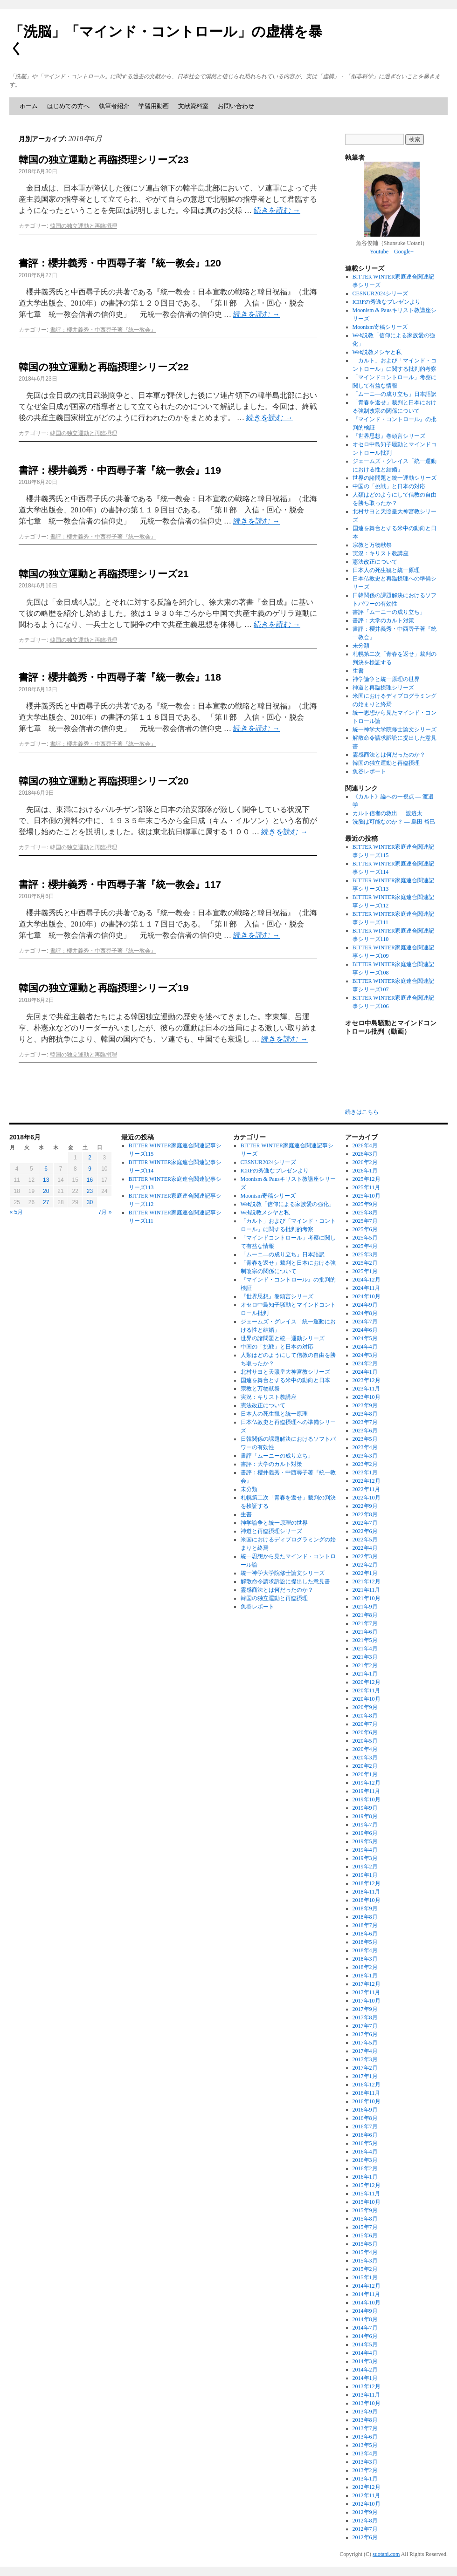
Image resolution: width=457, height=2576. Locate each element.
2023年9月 (365, 1405)
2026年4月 (365, 1145)
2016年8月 (365, 2118)
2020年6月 (365, 1732)
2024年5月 (365, 1338)
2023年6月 (365, 1430)
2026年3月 (365, 1154)
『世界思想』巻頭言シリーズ (389, 436)
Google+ (404, 251)
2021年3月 (365, 1657)
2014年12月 (367, 2286)
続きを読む (277, 210)
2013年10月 (367, 2403)
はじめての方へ (68, 105)
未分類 (361, 645)
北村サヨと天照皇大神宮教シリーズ (285, 1372)
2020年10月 (367, 1699)
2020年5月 (365, 1741)
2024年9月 (365, 1305)
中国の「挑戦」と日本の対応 (389, 486)
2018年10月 (367, 1900)
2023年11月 (367, 1388)
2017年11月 (367, 1992)
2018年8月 (365, 1917)
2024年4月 (365, 1346)
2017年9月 (365, 2009)
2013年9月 (365, 2411)
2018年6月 (365, 1933)
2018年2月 (365, 1967)
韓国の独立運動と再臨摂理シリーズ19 (103, 987)
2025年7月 (365, 1221)
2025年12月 (367, 1179)
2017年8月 (365, 2017)
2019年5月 (365, 1841)
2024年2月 (365, 1363)
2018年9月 (365, 1908)
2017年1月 (365, 2076)
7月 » (105, 1212)
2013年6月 (365, 2436)
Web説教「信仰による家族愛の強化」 (288, 1204)
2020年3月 (365, 1757)
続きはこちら (362, 1112)
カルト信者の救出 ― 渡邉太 (387, 813)
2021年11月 (367, 1590)
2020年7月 (365, 1724)
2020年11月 (367, 1690)
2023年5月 (365, 1439)
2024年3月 (365, 1355)
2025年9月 (365, 1204)
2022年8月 (365, 1514)
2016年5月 (365, 2143)
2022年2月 (365, 1564)
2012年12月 (367, 2487)
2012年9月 (365, 2512)
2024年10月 (367, 1296)
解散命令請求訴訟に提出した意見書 (285, 1581)
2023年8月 (365, 1414)
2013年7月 (365, 2428)
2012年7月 (365, 2529)
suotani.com (386, 2554)
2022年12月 (367, 1481)
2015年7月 (365, 2227)
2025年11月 (367, 1187)
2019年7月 (365, 1824)
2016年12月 (367, 2084)
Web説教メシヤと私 (377, 352)
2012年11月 (367, 2495)
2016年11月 (367, 2093)
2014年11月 (367, 2294)
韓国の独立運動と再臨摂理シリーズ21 (103, 573)
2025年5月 (365, 1237)
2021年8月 (365, 1615)
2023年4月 (365, 1447)
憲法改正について (375, 562)
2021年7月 (365, 1623)
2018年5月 (365, 1942)
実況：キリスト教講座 (381, 553)
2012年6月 (365, 2537)
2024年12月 (367, 1279)
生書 (358, 671)
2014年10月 (367, 2302)
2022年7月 (365, 1523)
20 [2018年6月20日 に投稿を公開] (46, 1191)
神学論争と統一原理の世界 (386, 679)
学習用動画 (153, 105)
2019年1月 (365, 1875)
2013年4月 (365, 2453)
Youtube (379, 251)
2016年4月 (365, 2151)
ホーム (29, 105)
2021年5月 (365, 1640)
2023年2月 (365, 1464)
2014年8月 (365, 2319)
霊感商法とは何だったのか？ (389, 754)
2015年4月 (365, 2252)
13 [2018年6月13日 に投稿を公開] (46, 1180)
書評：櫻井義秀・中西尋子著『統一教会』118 (120, 677)
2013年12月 (367, 2386)
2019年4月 (365, 1850)
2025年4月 (365, 1246)
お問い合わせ (236, 105)
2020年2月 (365, 1766)
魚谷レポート (369, 771)
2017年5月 (365, 2042)
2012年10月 (367, 2504)
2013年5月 (365, 2445)
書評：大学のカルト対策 (383, 620)
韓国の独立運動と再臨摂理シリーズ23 (103, 159)
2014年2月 (365, 2369)
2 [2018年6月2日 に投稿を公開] (89, 1157)
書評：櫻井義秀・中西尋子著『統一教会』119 (120, 470)
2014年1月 (365, 2378)
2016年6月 (365, 2135)
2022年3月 (365, 1556)
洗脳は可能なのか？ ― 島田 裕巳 (394, 821)
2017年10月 (367, 2000)
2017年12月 (367, 1984)
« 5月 (16, 1212)
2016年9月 (365, 2109)
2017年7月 (365, 2026)
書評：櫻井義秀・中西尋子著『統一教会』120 (120, 263)
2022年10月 (367, 1497)
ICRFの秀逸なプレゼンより (387, 302)
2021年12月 (367, 1581)
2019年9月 (365, 1808)
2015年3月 (365, 2260)
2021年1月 (365, 1673)
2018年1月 (365, 1975)
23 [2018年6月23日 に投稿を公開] (90, 1191)
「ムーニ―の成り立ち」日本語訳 (394, 394)
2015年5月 (365, 2244)
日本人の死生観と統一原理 (386, 570)
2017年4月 (365, 2051)
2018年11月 (367, 1891)
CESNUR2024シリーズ (380, 293)
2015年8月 (365, 2218)
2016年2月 (365, 2168)
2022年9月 (365, 1506)
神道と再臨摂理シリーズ (383, 687)
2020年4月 (365, 1749)
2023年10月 (367, 1397)
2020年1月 (365, 1774)
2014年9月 (365, 2311)
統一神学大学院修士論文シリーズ (394, 729)
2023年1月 (365, 1472)
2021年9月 (365, 1606)
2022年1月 (365, 1573)
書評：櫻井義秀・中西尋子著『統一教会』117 (120, 884)
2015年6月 (365, 2235)
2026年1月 (365, 1170)
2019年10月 (367, 1799)
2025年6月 (365, 1229)
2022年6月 (365, 1531)
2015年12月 (367, 2185)
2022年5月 (365, 1539)
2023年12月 (367, 1380)
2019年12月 (367, 1782)
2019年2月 (365, 1866)
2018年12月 (367, 1883)
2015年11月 (367, 2193)
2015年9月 (365, 2210)
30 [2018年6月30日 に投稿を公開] (90, 1202)
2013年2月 (365, 2470)
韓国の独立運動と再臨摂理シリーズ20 (103, 781)
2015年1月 (365, 2277)
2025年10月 (367, 1196)
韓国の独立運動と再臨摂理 (83, 226)
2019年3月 (365, 1858)
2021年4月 (365, 1648)
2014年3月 (365, 2361)
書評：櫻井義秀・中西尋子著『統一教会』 (103, 330)
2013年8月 (365, 2420)
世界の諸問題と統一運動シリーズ (394, 478)
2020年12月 (367, 1682)
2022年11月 (367, 1489)
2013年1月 (365, 2478)
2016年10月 (367, 2101)
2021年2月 (365, 1665)
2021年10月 (367, 1598)
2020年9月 (365, 1707)
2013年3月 (365, 2462)
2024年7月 (365, 1321)
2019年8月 (365, 1816)
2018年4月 (365, 1950)
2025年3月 (365, 1254)
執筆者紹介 (114, 105)
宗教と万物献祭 (372, 545)
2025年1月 (365, 1271)
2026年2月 (365, 1162)
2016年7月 (365, 2126)
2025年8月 (365, 1212)
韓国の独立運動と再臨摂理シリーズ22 (103, 366)
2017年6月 (365, 2034)
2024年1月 (365, 1372)
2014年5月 (365, 2344)
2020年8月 (365, 1715)
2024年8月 (365, 1313)
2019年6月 (365, 1833)
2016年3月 (365, 2160)
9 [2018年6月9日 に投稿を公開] (89, 1168)
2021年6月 (365, 1632)
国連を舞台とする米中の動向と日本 (285, 1380)
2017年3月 (365, 2059)
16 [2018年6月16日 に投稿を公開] (90, 1180)
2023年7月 (365, 1422)
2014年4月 (365, 2353)
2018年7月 (365, 1925)
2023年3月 (365, 1455)
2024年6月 (365, 1330)
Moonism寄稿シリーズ (380, 327)
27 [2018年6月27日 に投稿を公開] (46, 1202)
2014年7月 (365, 2327)
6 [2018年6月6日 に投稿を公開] (46, 1168)
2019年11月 (367, 1791)
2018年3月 (365, 1959)
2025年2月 (365, 1263)
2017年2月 (365, 2068)
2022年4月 (365, 1548)
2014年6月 (365, 2336)
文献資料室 (193, 105)
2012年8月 (365, 2520)
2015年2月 (365, 2269)
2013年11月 (367, 2395)
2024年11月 (367, 1288)
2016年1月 (365, 2177)
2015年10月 (367, 2202)
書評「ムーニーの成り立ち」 (389, 612)
